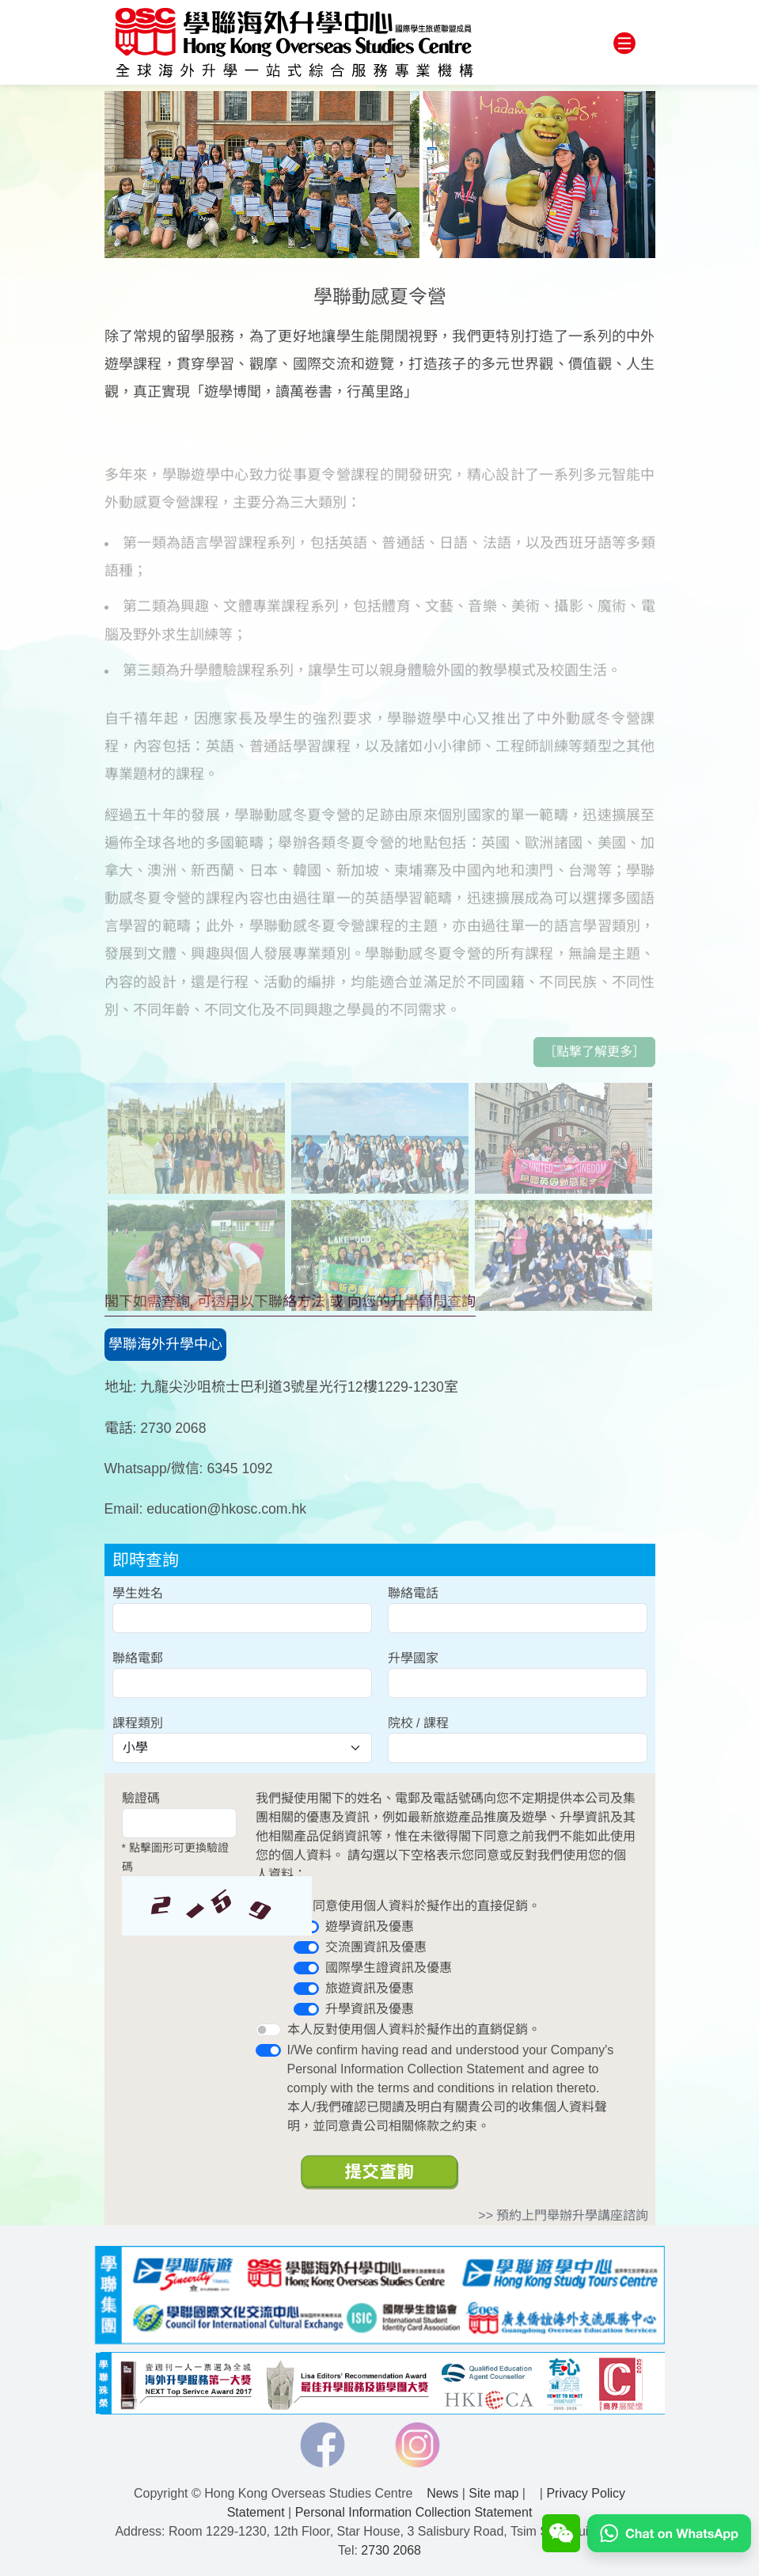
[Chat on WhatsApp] (669, 2532)
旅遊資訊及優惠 (369, 1988)
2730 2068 (391, 2550)
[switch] (306, 1947)
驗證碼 (141, 1798)
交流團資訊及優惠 (376, 1947)
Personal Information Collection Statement (414, 2512)
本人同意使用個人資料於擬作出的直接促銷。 (414, 1906)
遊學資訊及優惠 (369, 1926)
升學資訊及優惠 (369, 2009)
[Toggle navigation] (624, 43)
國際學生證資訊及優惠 (388, 1967)
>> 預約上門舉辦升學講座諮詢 (563, 2215)
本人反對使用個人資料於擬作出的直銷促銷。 (414, 2029)
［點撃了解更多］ (594, 1084)
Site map (493, 2493)
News (442, 2493)
